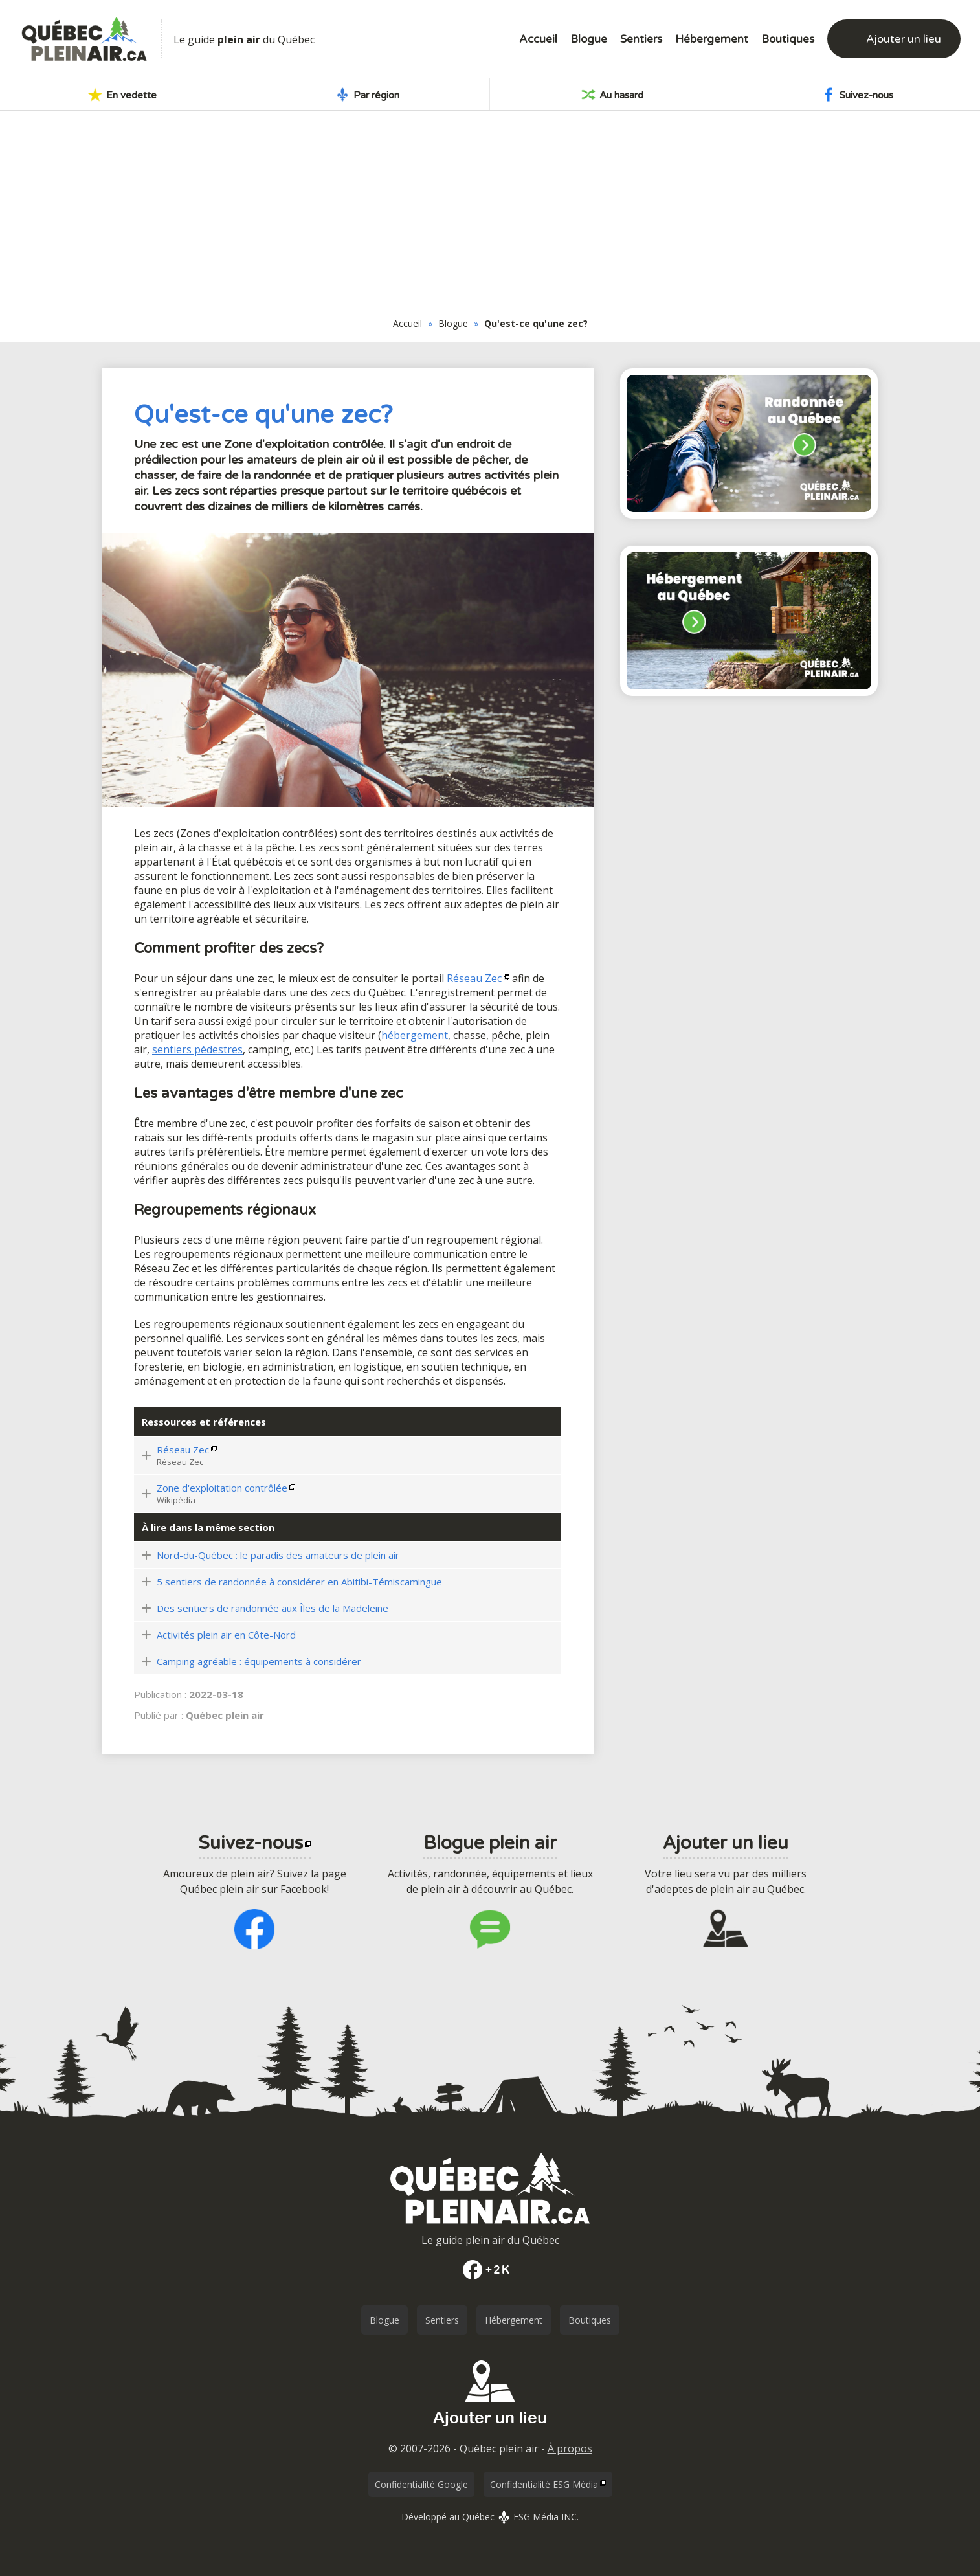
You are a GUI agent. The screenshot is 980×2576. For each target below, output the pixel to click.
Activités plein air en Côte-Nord (226, 1634)
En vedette (122, 94)
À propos (570, 2448)
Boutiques (787, 39)
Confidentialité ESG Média (544, 2484)
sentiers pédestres (197, 1049)
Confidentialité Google (421, 2484)
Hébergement (711, 39)
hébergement (414, 1035)
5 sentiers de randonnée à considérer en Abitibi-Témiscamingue (299, 1581)
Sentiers (641, 39)
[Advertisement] (490, 217)
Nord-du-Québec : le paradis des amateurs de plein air (278, 1555)
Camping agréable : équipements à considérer (259, 1661)
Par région (367, 94)
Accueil (538, 39)
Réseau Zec (474, 978)
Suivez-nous (857, 94)
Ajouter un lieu (903, 39)
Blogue (588, 39)
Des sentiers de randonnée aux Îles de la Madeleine (272, 1608)
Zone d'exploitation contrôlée (222, 1487)
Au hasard (612, 94)
